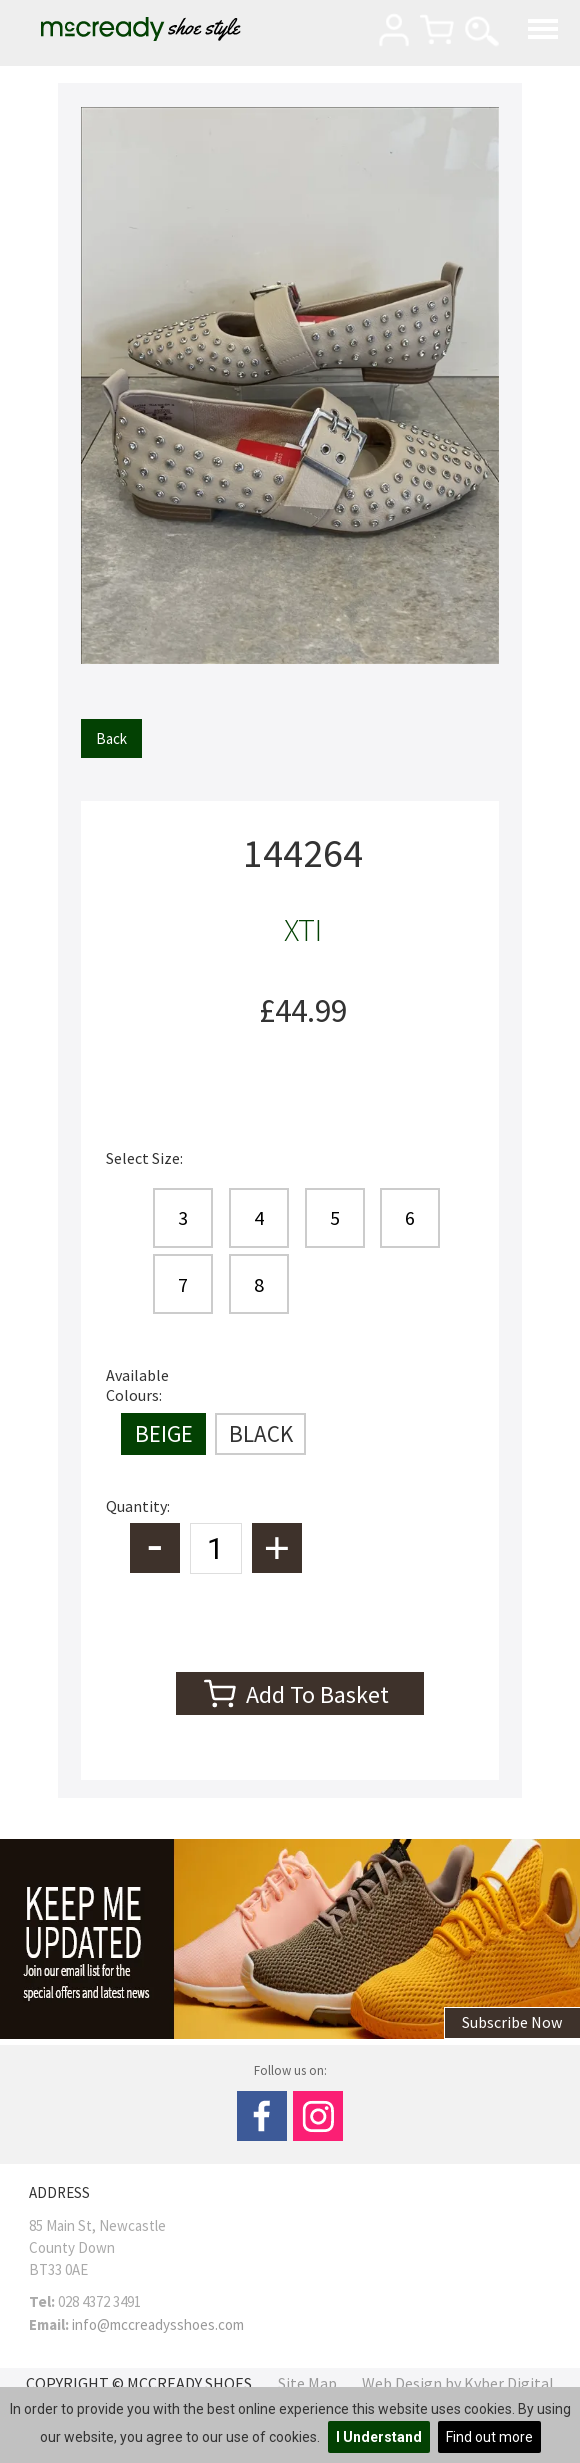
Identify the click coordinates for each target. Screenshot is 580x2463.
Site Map (307, 2383)
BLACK (261, 1433)
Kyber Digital (509, 2383)
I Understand (379, 2437)
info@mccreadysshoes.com (158, 2324)
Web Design (402, 2383)
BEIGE (164, 1433)
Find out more (489, 2437)
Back (111, 738)
